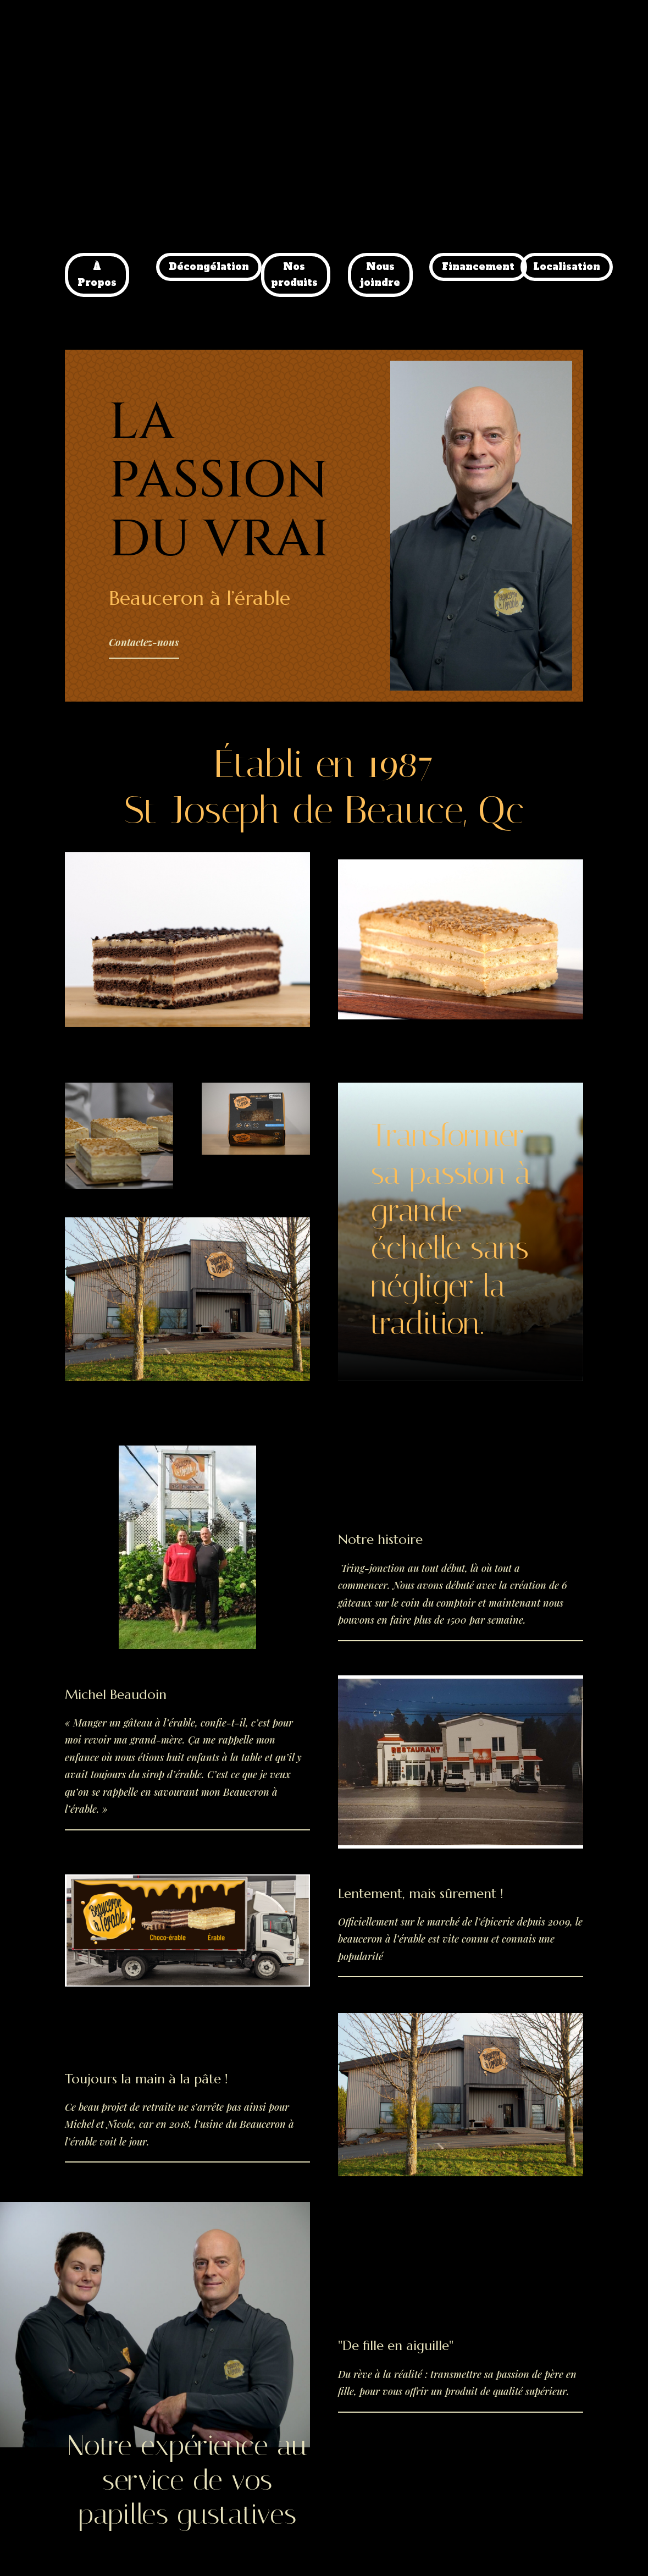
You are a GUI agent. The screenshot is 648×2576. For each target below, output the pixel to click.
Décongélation (209, 266)
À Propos (97, 274)
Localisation (566, 266)
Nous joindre (380, 274)
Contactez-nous (144, 642)
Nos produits (294, 274)
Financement (478, 266)
